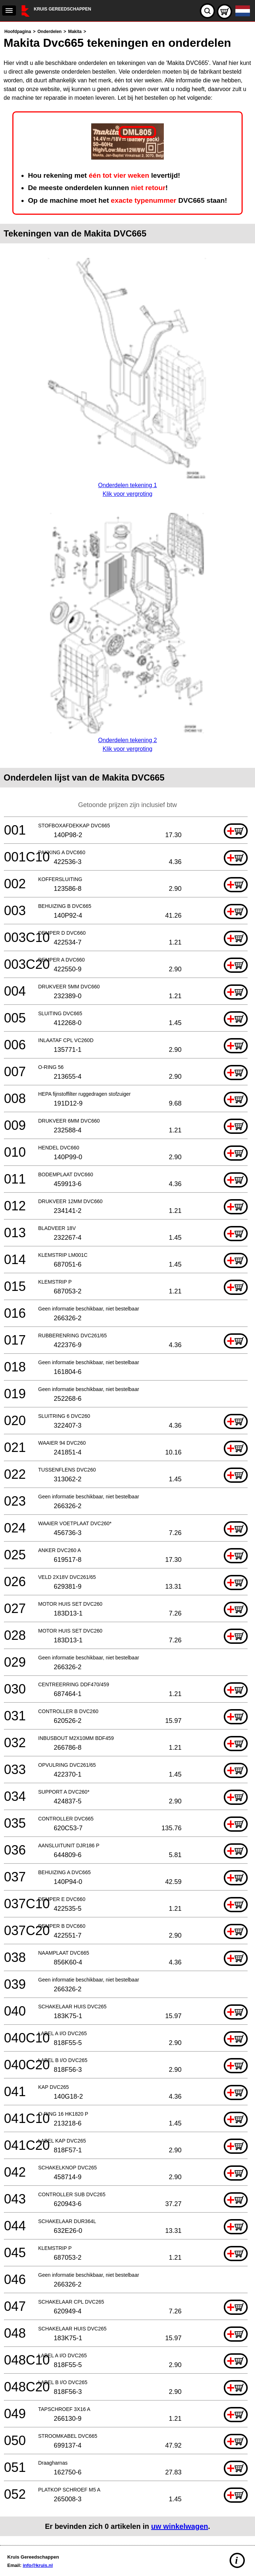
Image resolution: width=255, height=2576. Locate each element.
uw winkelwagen (179, 2526)
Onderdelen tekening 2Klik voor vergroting (127, 740)
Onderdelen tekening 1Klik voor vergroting (127, 485)
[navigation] (9, 10)
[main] (127, 1281)
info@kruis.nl (38, 2565)
